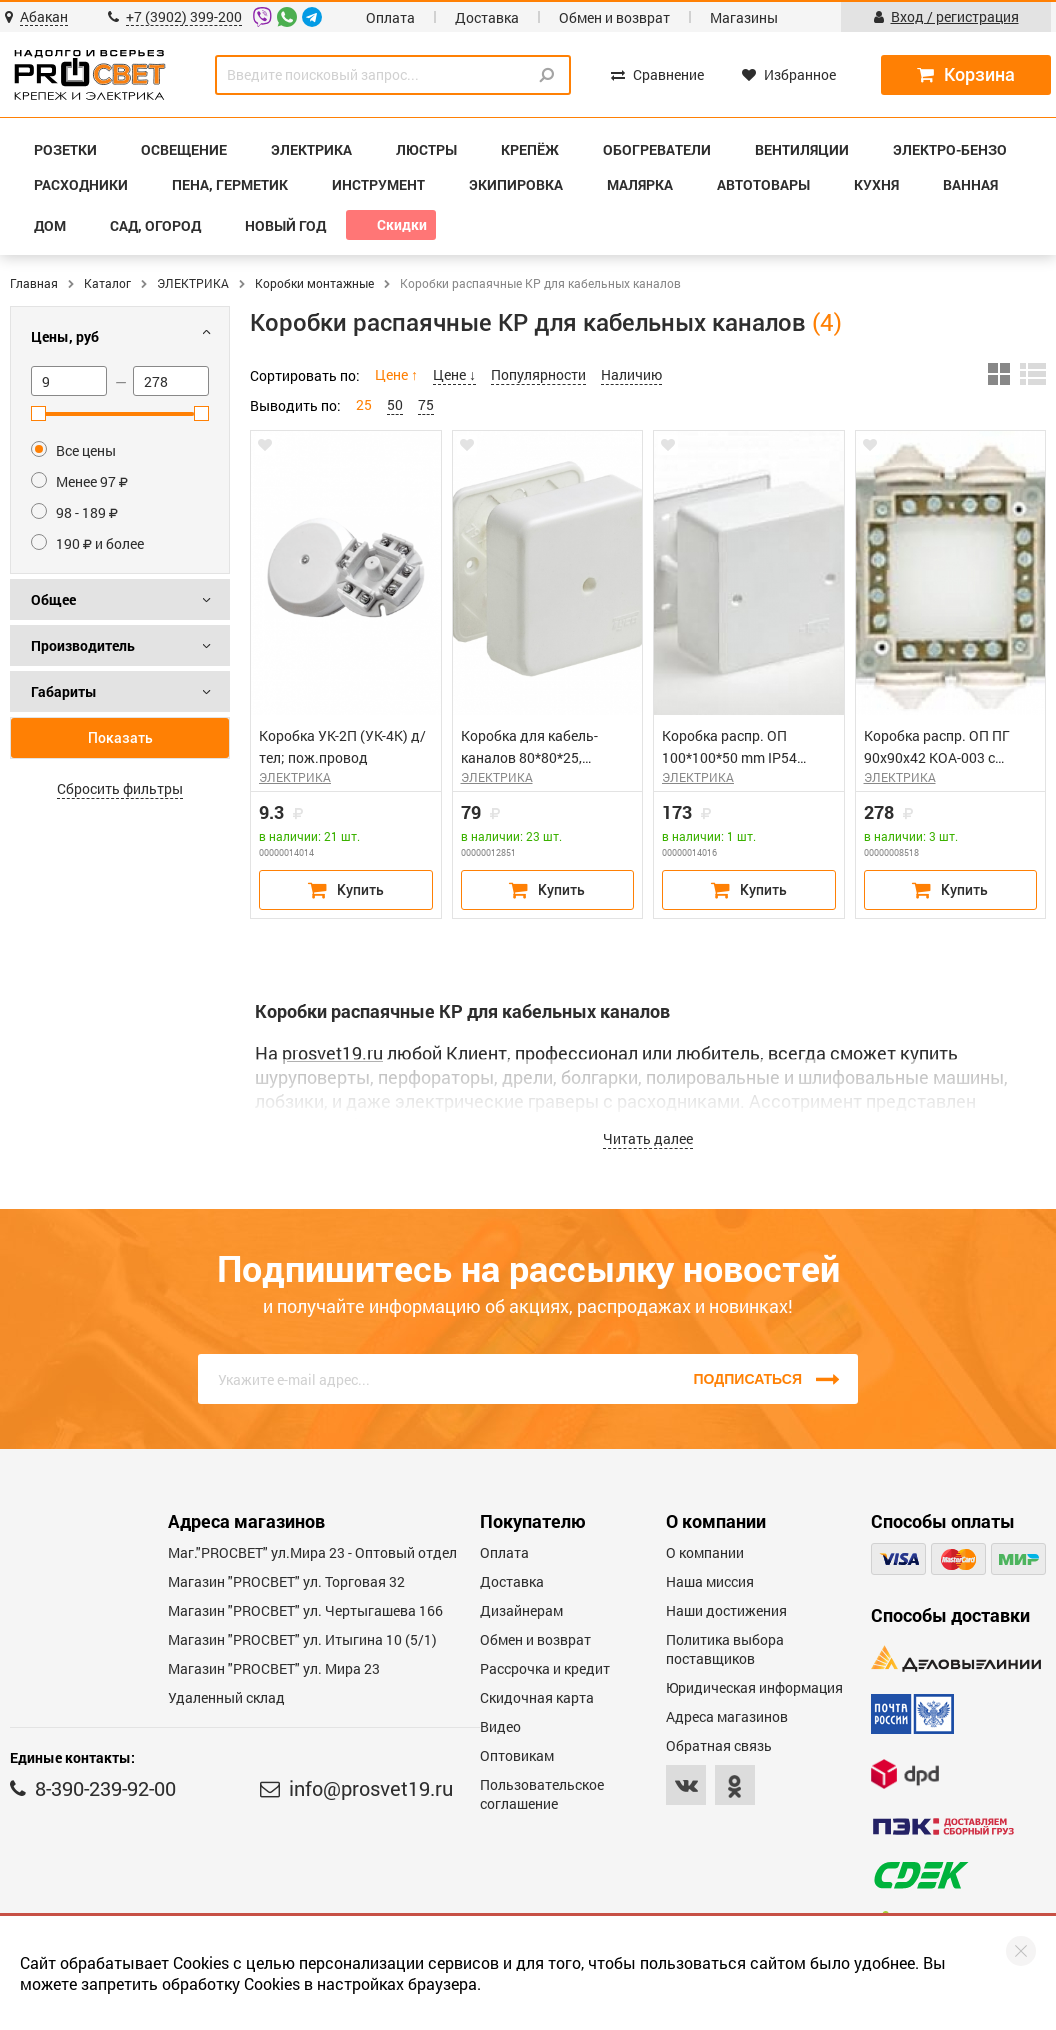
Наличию (631, 374)
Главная (34, 283)
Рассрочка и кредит (545, 1668)
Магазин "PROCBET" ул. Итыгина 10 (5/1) (302, 1639)
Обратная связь (719, 1745)
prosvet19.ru (332, 1053)
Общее (53, 599)
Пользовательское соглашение (542, 1794)
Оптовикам (517, 1755)
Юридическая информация (754, 1687)
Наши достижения (726, 1610)
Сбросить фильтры (120, 788)
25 (364, 404)
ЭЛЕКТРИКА (193, 283)
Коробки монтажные (314, 283)
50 (395, 404)
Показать (120, 738)
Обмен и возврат (614, 17)
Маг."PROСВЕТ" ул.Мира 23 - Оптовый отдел (312, 1552)
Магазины (744, 17)
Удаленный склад (226, 1697)
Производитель (83, 645)
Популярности (538, 374)
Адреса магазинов (727, 1716)
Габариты (64, 691)
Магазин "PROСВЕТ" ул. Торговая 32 (286, 1581)
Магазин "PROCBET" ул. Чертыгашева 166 (305, 1610)
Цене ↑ (396, 374)
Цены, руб (65, 336)
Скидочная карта (537, 1697)
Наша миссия (710, 1581)
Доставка (487, 17)
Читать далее (648, 1138)
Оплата (390, 17)
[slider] (38, 413)
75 (426, 404)
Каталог (107, 283)
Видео (500, 1726)
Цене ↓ (454, 374)
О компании (705, 1552)
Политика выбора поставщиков (725, 1649)
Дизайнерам (521, 1610)
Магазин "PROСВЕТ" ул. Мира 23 (274, 1668)
